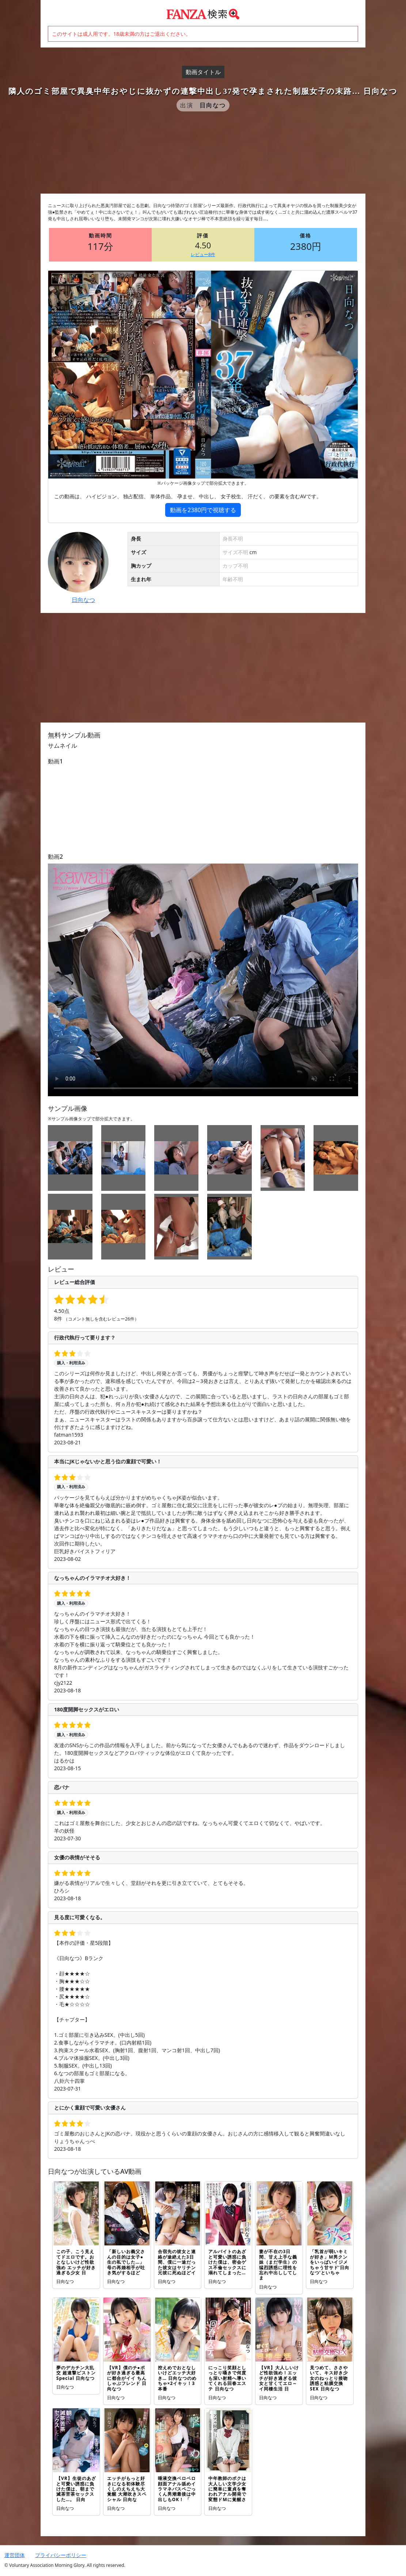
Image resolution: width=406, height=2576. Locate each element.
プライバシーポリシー (60, 2555)
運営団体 (14, 2555)
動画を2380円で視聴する (203, 510)
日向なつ (83, 600)
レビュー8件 (203, 254)
